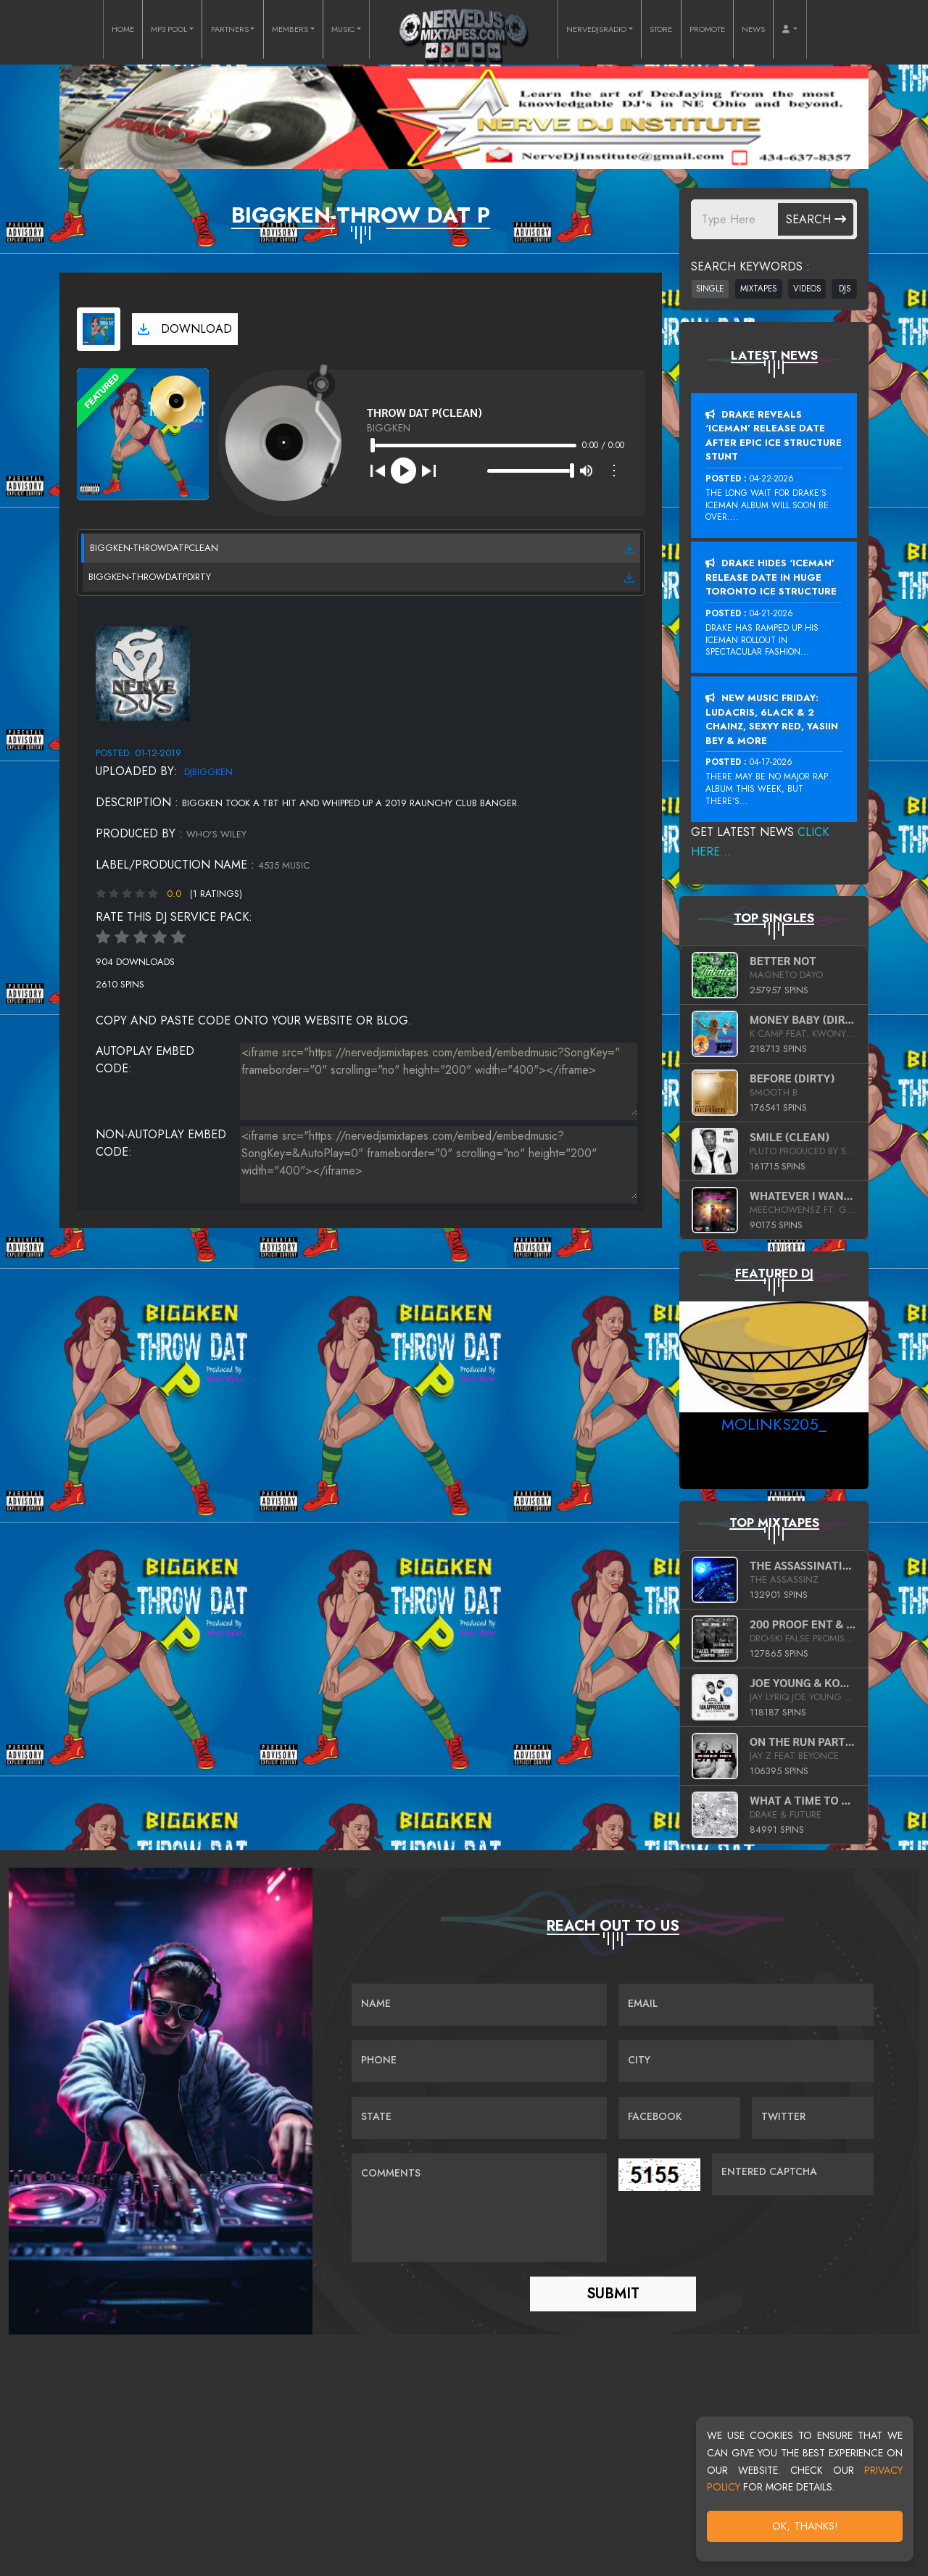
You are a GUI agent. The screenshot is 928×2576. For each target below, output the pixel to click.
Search (816, 219)
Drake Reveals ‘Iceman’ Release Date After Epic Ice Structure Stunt (773, 435)
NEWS (753, 29)
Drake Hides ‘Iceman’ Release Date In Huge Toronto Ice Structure (771, 577)
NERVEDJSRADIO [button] (596, 29)
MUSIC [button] (343, 29)
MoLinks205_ (773, 1424)
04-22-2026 (772, 478)
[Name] (479, 2005)
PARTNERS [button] (230, 29)
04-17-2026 (771, 762)
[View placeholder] (143, 671)
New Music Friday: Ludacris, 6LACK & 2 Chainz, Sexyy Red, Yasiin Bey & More (771, 719)
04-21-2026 (771, 613)
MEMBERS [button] (290, 29)
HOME (123, 29)
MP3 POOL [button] (169, 29)
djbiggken (208, 772)
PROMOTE (707, 29)
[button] (789, 29)
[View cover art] (99, 329)
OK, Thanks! (805, 2526)
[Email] (746, 2005)
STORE (661, 29)
